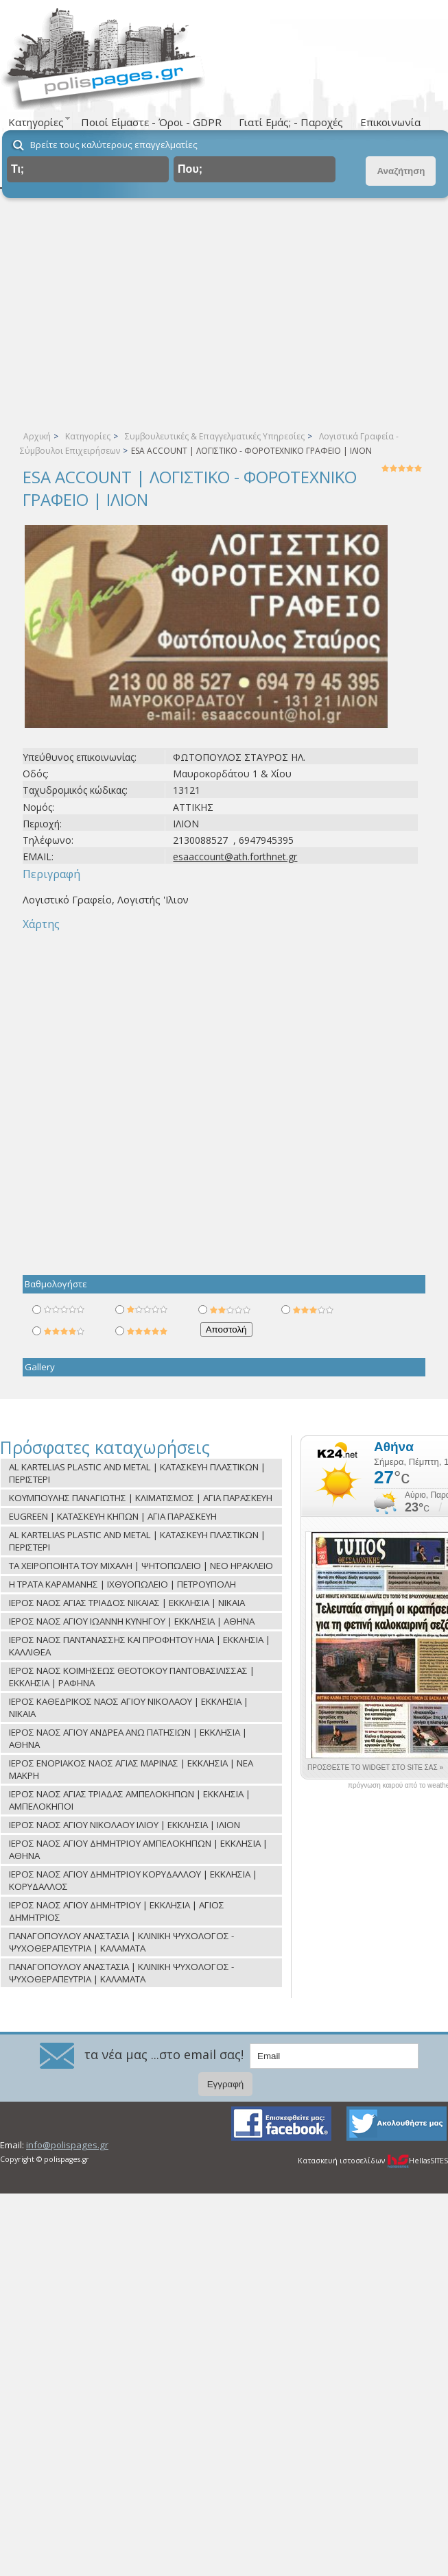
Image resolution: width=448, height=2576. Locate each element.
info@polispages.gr (67, 2145)
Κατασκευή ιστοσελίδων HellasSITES (373, 2160)
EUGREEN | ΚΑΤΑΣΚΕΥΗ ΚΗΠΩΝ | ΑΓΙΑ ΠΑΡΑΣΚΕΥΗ (113, 1516)
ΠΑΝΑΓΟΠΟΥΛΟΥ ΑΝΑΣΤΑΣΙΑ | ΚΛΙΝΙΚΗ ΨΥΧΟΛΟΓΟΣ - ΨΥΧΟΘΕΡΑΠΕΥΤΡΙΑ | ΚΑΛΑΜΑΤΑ (121, 1942)
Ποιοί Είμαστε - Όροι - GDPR (151, 122)
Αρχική (37, 436)
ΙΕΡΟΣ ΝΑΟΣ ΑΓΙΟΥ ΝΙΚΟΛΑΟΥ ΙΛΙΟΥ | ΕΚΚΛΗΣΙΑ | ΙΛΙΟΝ (124, 1825)
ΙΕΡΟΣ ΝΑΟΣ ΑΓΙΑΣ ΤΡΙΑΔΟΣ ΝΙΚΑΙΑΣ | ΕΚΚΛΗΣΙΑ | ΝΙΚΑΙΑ (127, 1602)
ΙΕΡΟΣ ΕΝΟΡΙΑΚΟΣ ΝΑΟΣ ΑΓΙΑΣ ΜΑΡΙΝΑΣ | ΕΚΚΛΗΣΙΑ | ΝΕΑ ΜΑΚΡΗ (131, 1769)
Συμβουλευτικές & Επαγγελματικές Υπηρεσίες (215, 436)
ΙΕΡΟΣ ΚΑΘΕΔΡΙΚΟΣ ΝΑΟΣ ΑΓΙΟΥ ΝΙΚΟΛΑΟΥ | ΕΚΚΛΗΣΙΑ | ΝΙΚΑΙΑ (128, 1707)
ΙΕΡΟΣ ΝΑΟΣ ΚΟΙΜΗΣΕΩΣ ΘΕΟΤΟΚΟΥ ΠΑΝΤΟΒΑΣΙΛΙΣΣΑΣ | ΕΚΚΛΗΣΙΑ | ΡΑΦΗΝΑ (132, 1676)
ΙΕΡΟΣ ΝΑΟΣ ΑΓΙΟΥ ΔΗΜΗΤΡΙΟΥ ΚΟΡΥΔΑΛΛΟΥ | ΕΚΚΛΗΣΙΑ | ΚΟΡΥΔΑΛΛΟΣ (133, 1880)
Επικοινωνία (390, 122)
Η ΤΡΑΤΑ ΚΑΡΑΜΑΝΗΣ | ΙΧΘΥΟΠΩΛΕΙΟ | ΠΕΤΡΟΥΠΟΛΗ (122, 1584)
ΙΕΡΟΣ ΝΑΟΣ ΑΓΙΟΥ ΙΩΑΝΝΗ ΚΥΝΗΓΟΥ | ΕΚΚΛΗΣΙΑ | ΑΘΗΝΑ (132, 1621)
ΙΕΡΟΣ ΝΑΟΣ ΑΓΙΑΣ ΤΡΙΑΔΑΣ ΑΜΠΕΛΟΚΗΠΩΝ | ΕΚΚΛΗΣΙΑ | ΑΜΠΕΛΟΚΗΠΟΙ (129, 1800)
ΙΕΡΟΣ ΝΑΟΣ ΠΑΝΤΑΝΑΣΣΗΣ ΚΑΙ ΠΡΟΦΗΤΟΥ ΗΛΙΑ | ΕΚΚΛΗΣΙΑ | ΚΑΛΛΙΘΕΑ (139, 1645)
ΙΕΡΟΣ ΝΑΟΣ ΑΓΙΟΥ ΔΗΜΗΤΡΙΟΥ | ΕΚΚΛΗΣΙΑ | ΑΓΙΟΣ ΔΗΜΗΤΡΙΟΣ (116, 1911)
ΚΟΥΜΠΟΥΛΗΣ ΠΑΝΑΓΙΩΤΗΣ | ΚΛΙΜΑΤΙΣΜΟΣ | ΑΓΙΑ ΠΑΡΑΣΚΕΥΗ (140, 1498)
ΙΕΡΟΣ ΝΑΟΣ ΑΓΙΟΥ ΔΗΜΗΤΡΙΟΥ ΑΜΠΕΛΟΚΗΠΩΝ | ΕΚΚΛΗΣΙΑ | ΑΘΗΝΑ (138, 1849)
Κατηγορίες (87, 436)
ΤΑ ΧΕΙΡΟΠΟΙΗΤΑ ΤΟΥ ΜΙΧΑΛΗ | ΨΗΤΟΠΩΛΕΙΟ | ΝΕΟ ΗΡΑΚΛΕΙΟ (141, 1565)
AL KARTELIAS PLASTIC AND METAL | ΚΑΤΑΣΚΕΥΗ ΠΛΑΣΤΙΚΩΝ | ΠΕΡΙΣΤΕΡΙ (137, 1473)
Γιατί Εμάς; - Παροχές (291, 122)
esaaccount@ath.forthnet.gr (235, 856)
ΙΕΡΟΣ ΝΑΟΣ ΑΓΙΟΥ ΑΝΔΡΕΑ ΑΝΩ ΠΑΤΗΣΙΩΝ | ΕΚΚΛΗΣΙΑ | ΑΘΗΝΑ (128, 1738)
